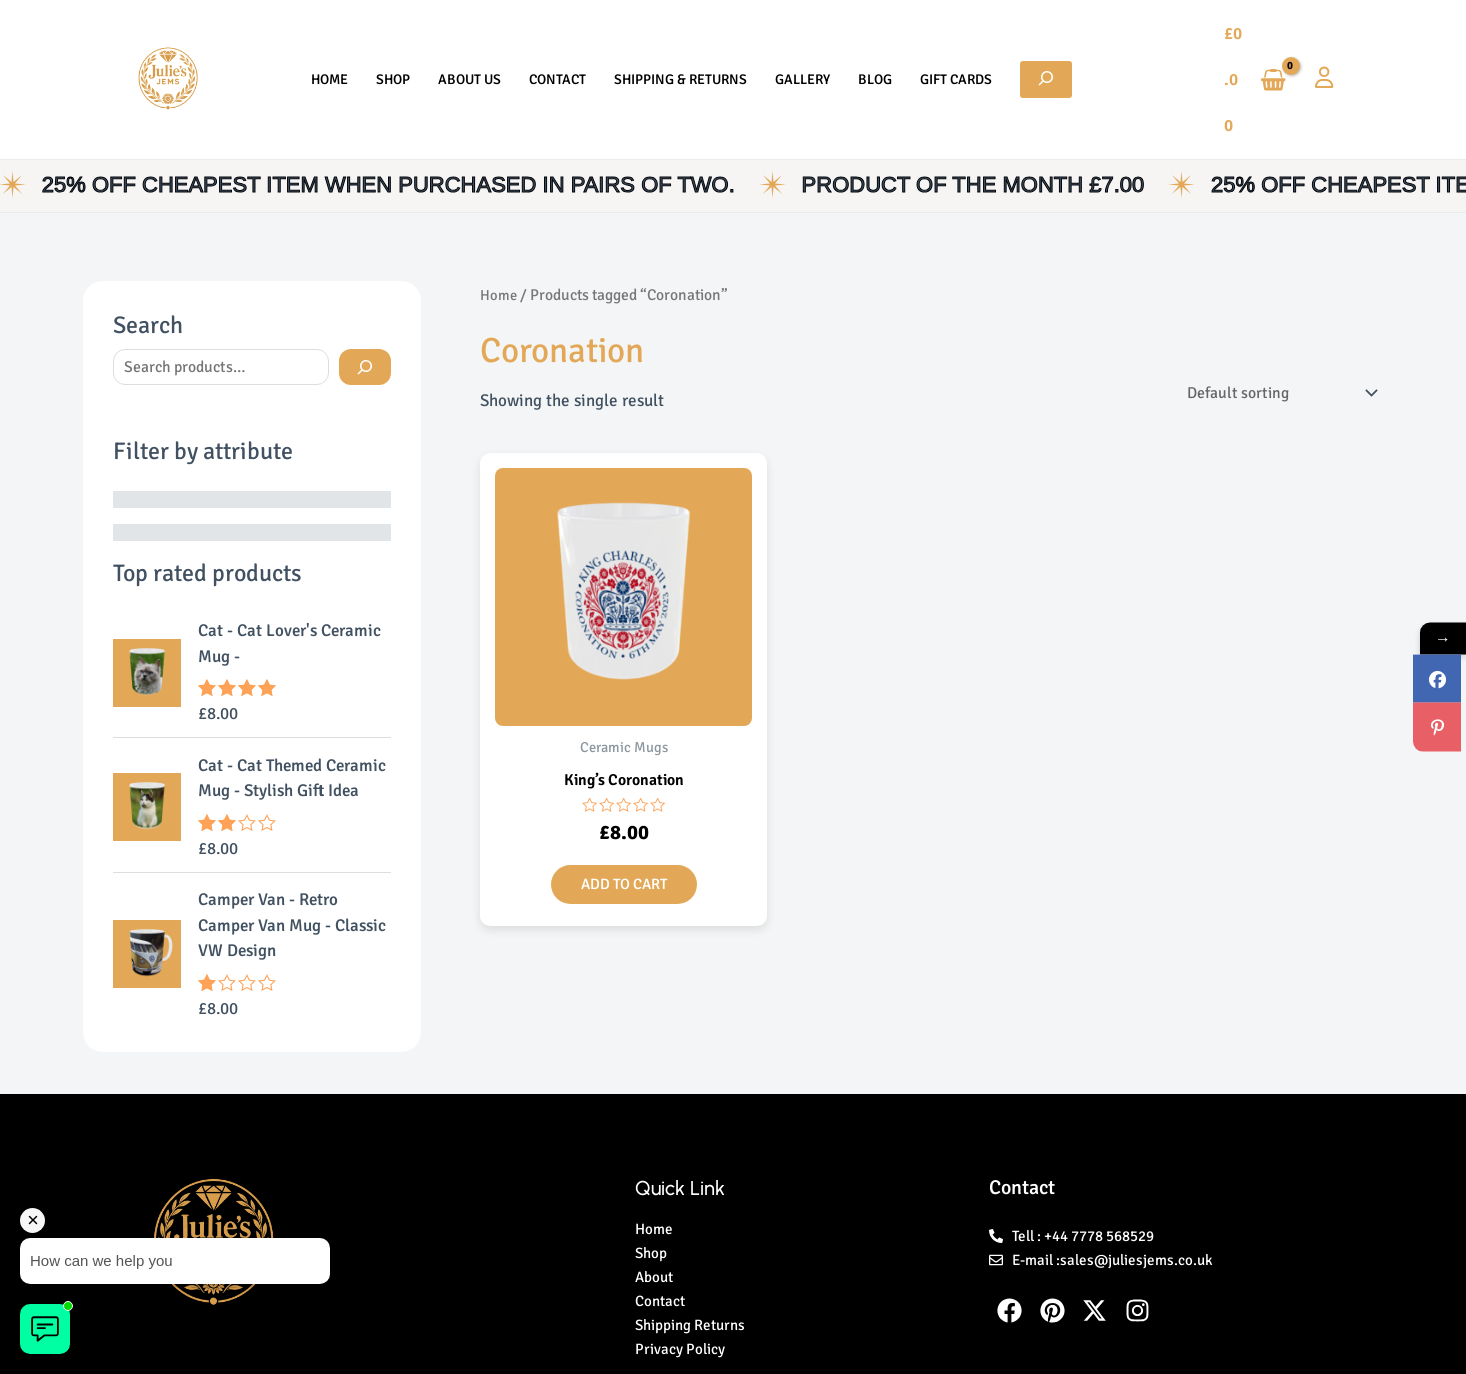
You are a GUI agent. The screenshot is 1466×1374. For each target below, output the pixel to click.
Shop (423, 39)
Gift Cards (926, 39)
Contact (567, 39)
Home (369, 39)
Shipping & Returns (680, 39)
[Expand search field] (1006, 39)
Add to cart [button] (624, 808)
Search (148, 245)
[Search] (365, 287)
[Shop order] (1267, 314)
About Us (489, 39)
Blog (855, 39)
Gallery (792, 39)
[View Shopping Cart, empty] (1244, 39)
